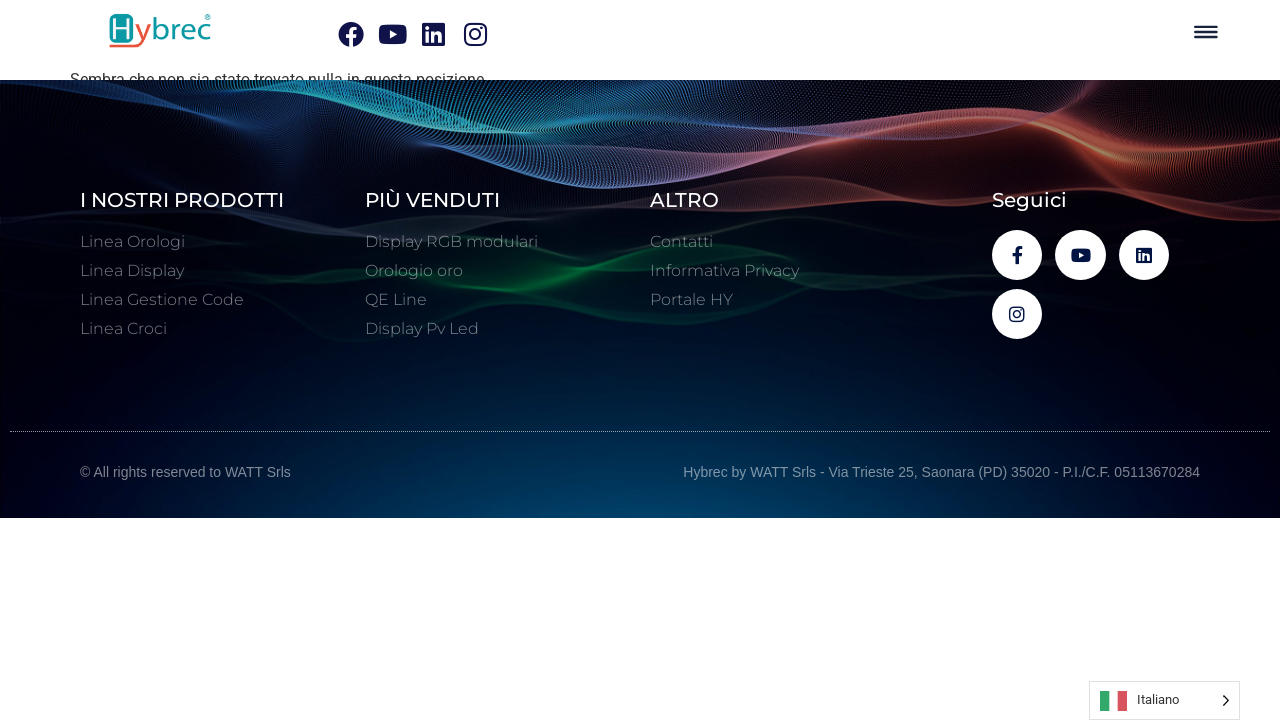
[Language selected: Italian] (1164, 700)
